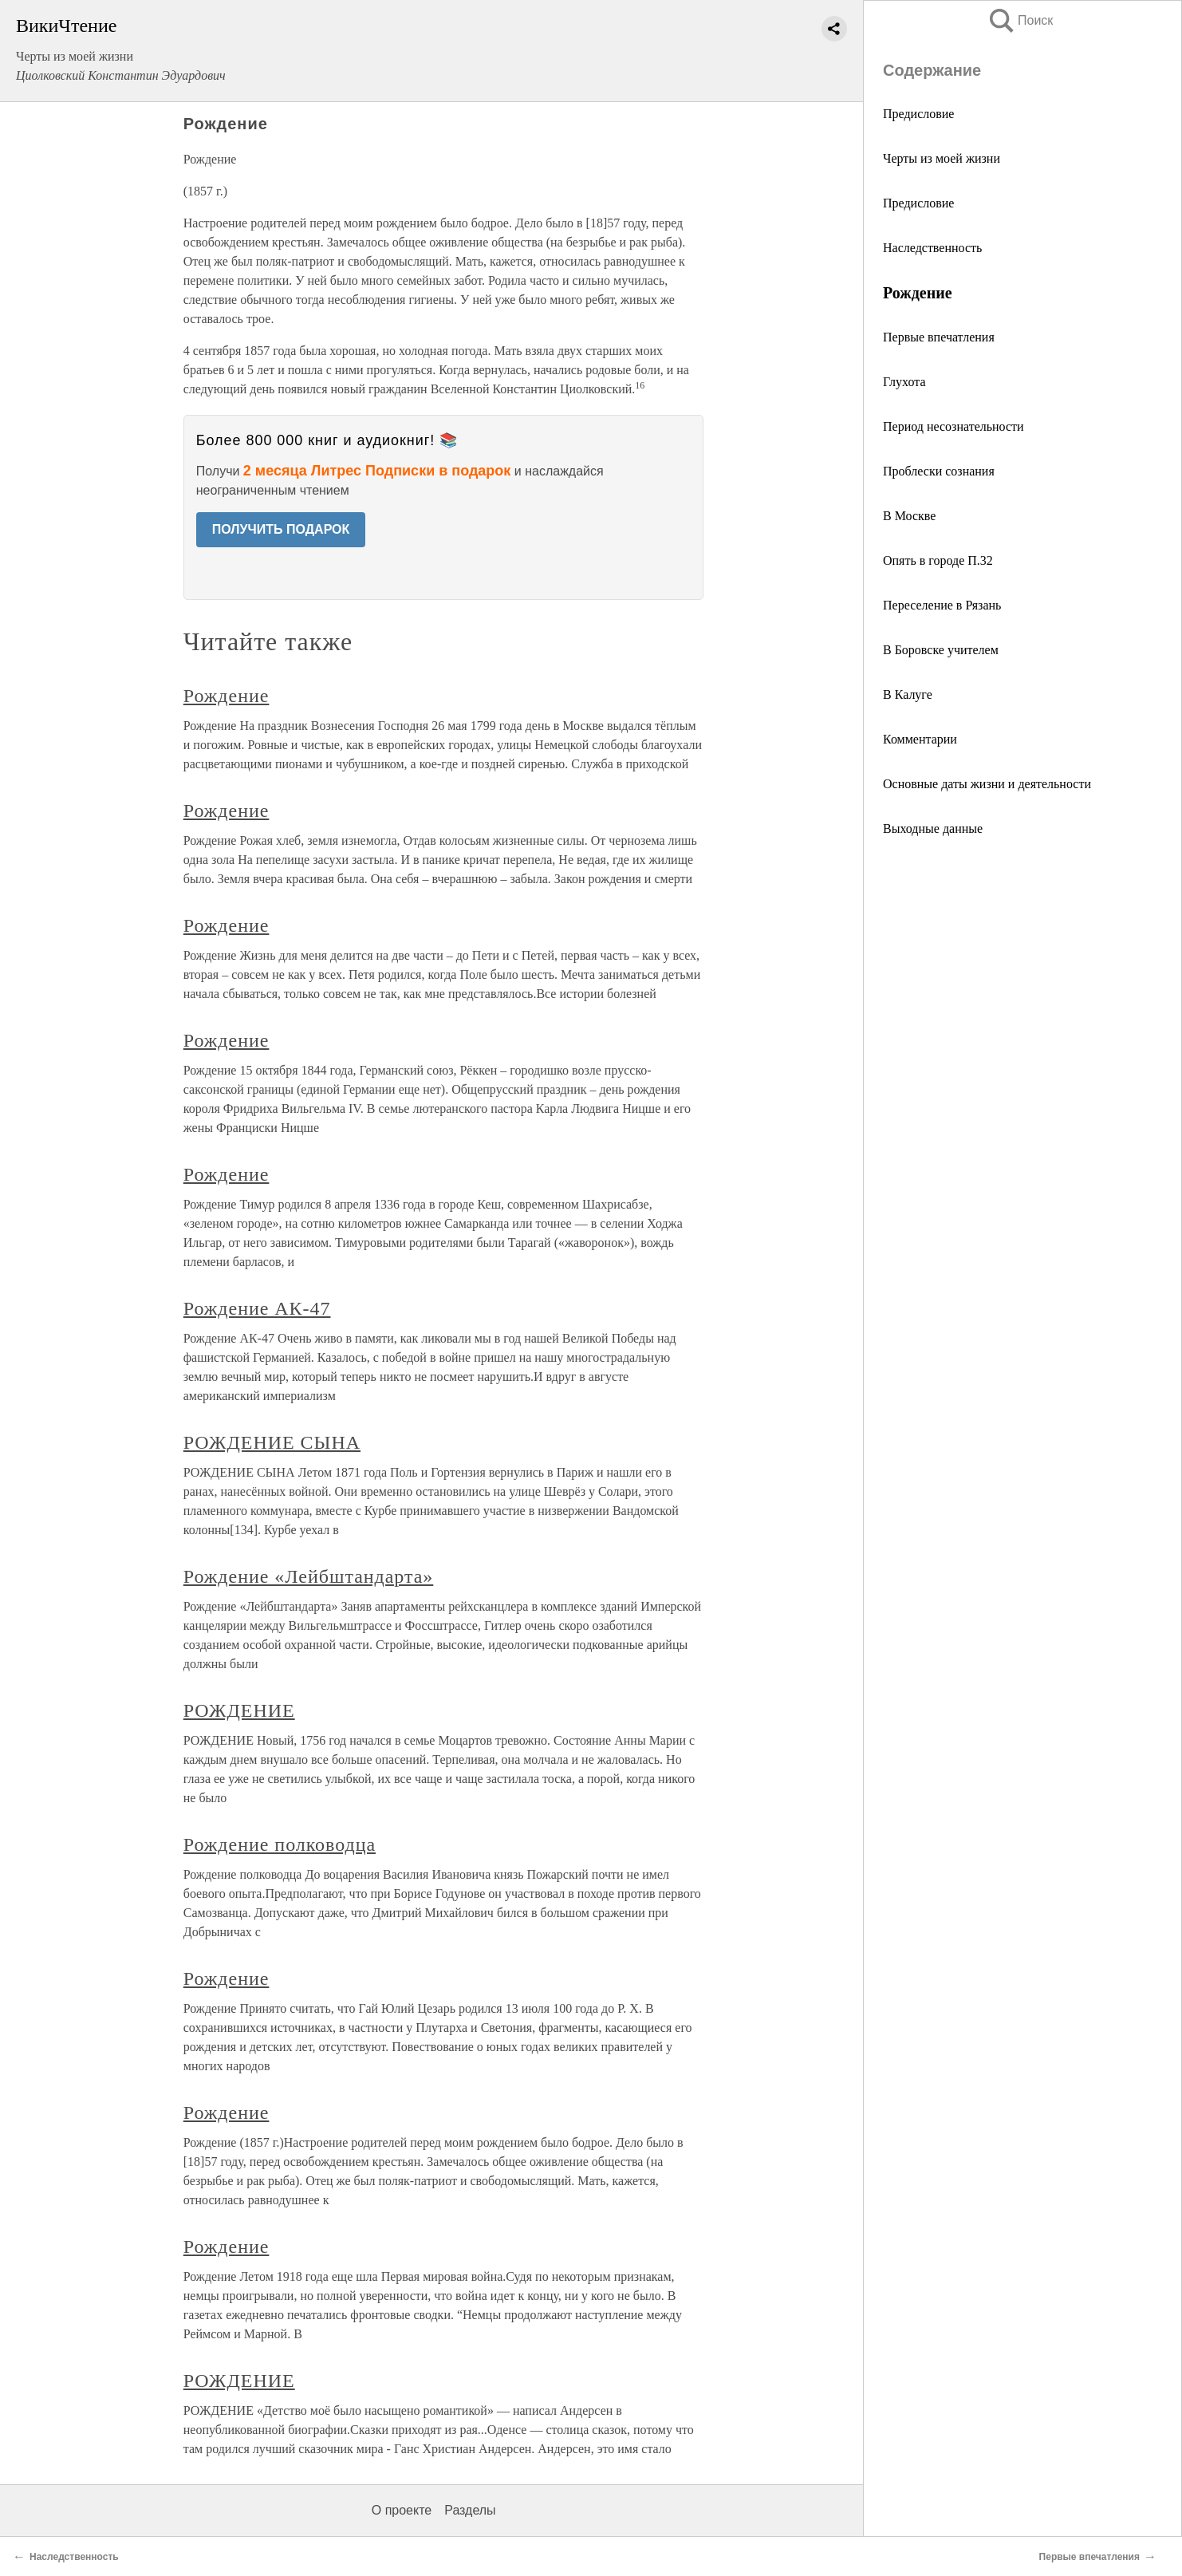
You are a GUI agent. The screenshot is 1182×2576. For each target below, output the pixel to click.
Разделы (469, 2510)
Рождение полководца (279, 1844)
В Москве (909, 516)
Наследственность (932, 247)
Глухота (904, 382)
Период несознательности (953, 426)
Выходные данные (933, 828)
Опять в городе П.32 (938, 560)
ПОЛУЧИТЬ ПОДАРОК (281, 529)
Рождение (226, 695)
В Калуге (907, 694)
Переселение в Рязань (942, 605)
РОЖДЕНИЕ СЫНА (272, 1442)
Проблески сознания (939, 471)
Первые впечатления (939, 337)
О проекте (401, 2510)
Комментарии (920, 739)
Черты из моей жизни (941, 158)
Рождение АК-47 (257, 1308)
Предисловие (918, 113)
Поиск (1020, 20)
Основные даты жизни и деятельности (987, 784)
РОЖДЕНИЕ (239, 1710)
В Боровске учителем (941, 650)
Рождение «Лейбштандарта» (308, 1576)
